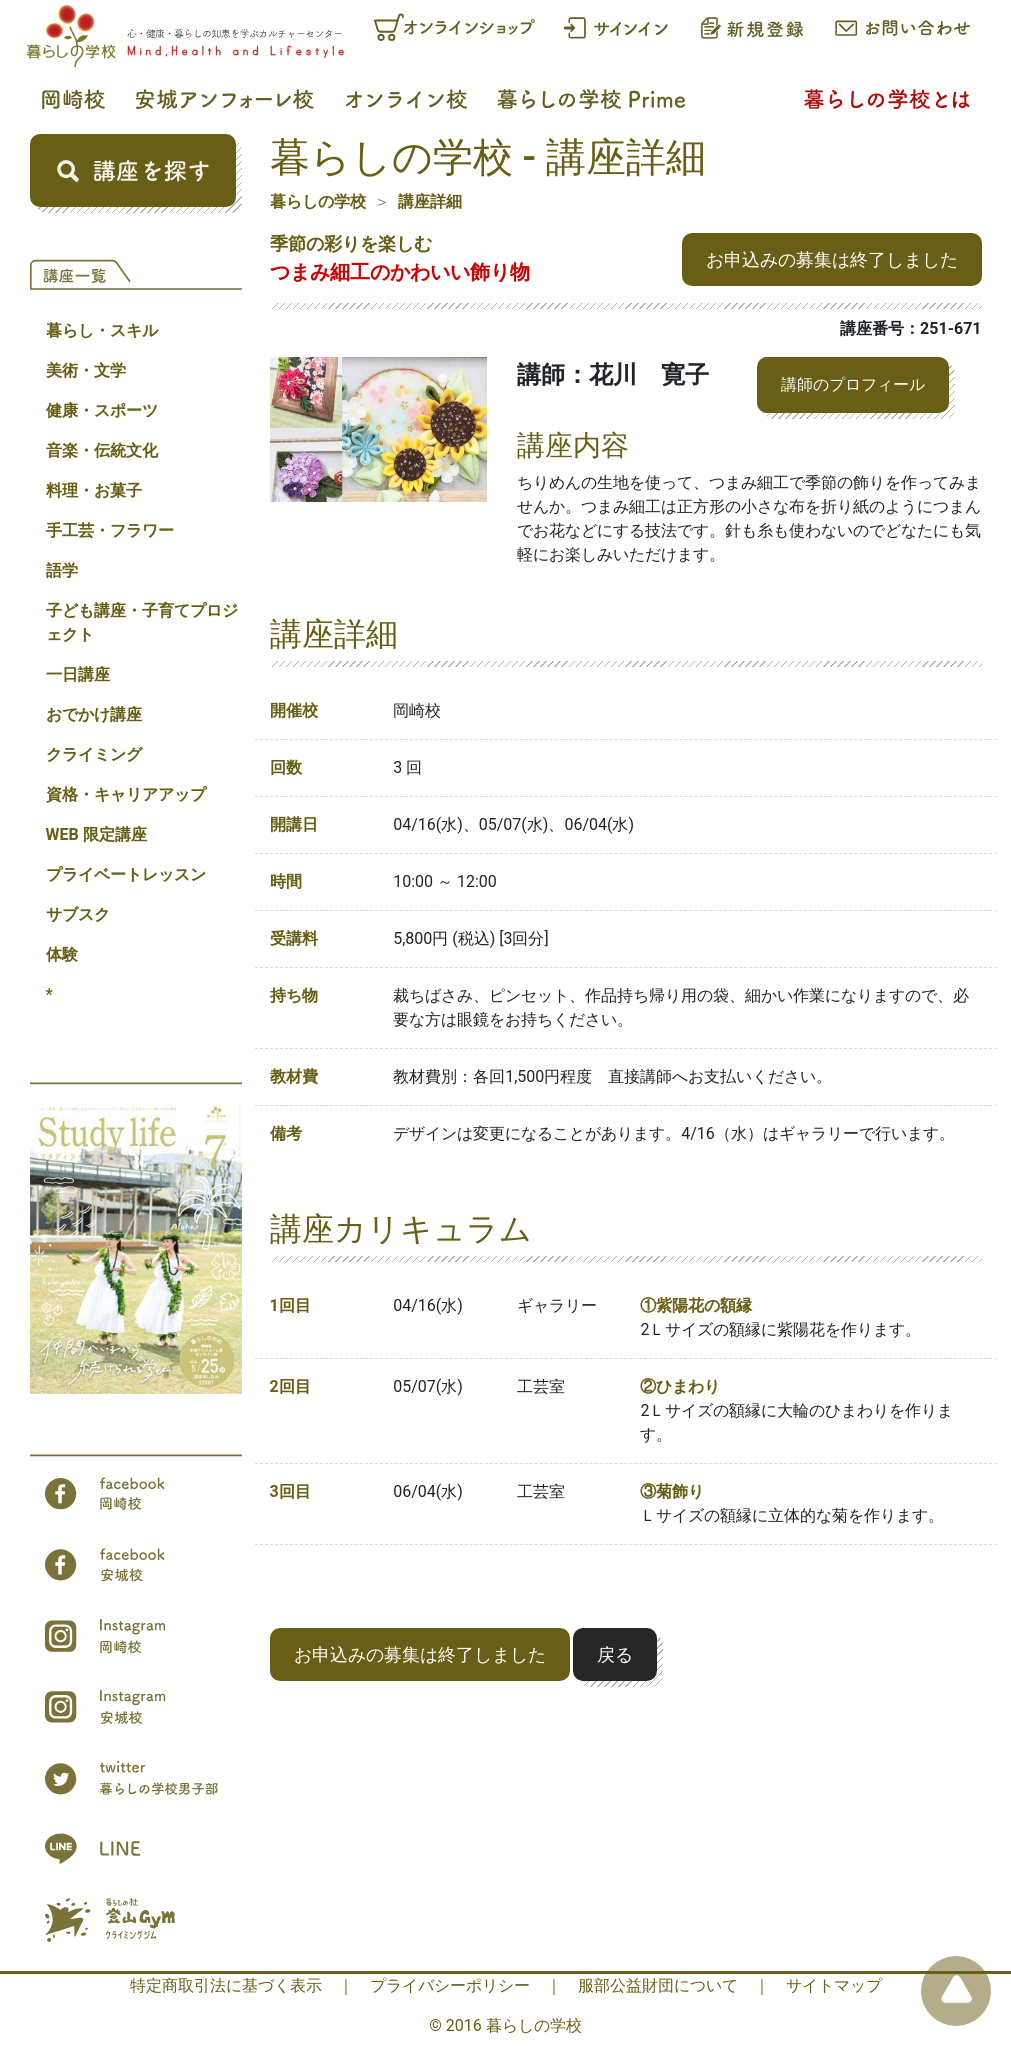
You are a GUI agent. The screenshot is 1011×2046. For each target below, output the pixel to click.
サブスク (78, 914)
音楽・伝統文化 (102, 450)
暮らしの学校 (318, 201)
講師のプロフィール (853, 384)
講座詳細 (430, 201)
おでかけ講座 (94, 714)
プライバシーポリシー (450, 1985)
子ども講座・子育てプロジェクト (142, 622)
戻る (615, 1654)
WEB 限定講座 (96, 834)
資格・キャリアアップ (126, 794)
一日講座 (78, 674)
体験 (62, 954)
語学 (62, 570)
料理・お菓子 (94, 490)
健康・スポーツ (102, 410)
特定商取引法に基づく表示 (226, 1985)
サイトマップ (834, 1985)
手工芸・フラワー (110, 530)
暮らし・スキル (102, 330)
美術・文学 (86, 370)
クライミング (94, 754)
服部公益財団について (658, 1985)
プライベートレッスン (126, 874)
